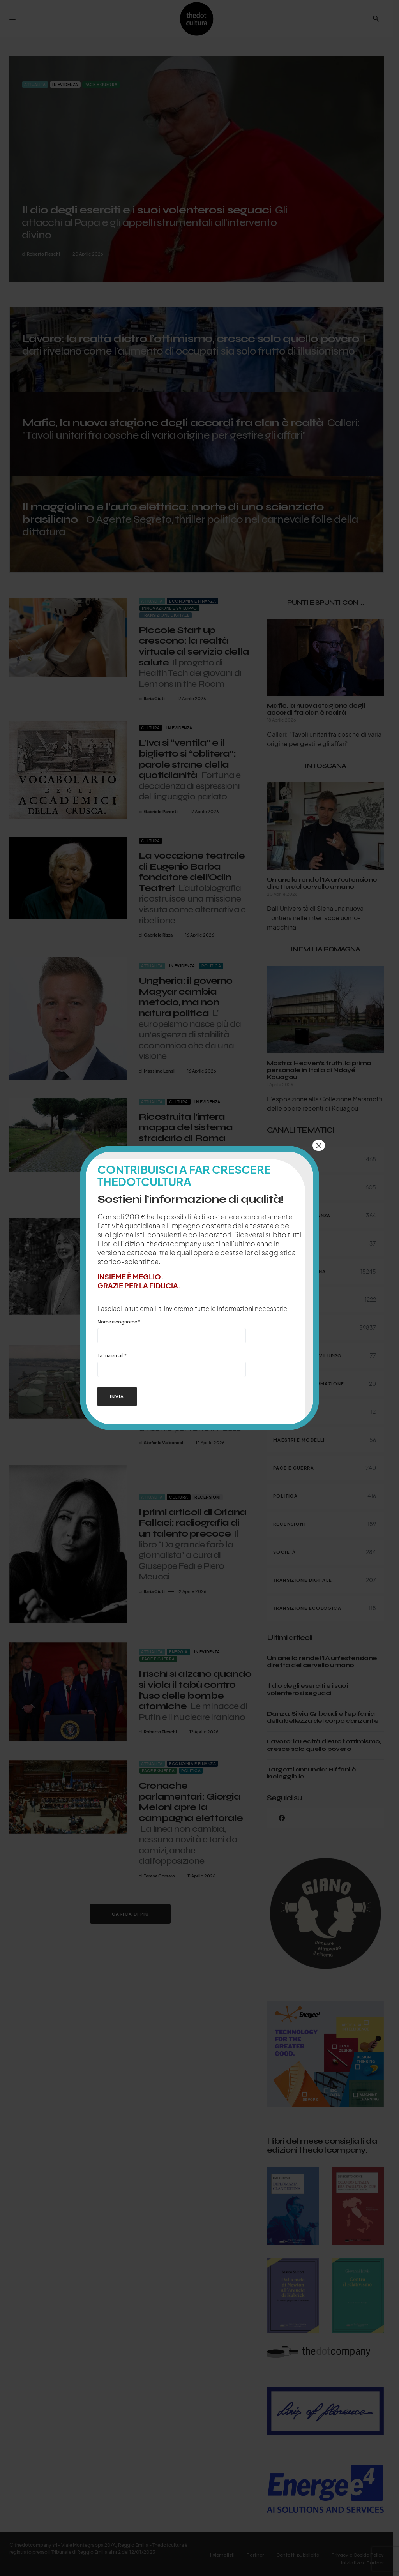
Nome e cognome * (171, 1331)
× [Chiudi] (318, 1145)
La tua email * (171, 1365)
